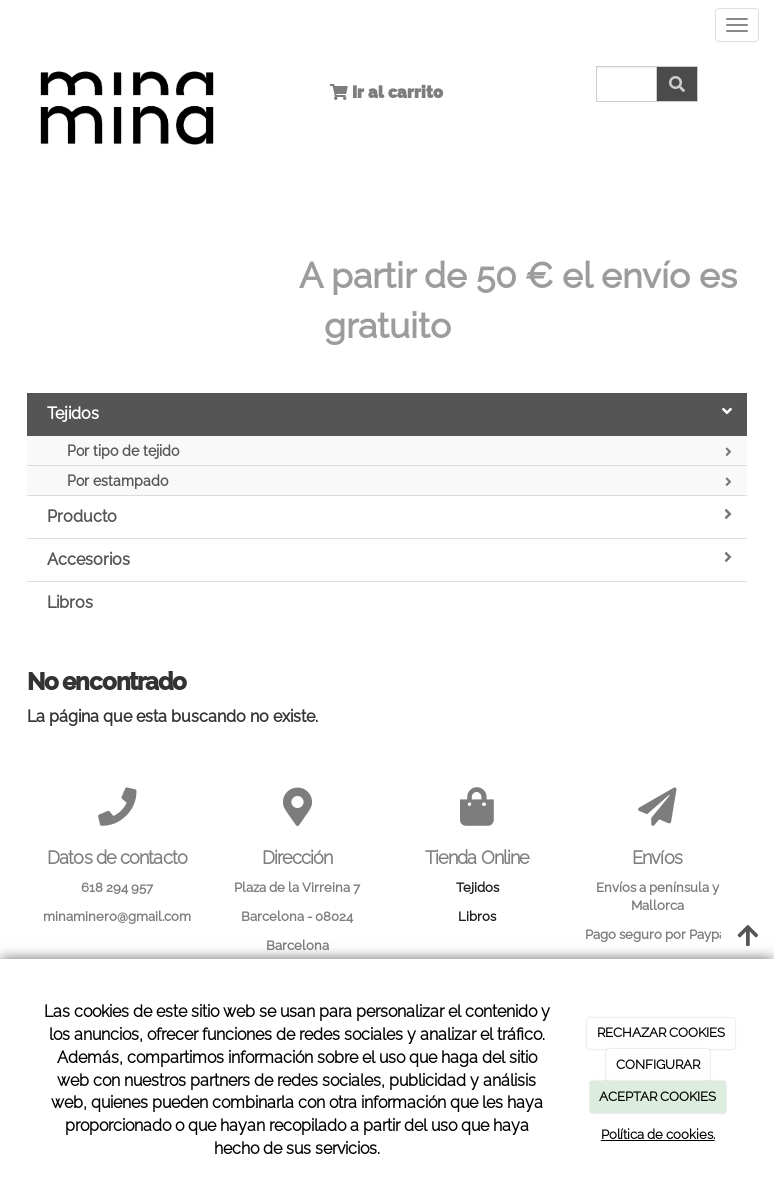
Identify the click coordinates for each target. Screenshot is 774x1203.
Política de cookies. (658, 1134)
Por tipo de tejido (399, 451)
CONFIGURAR (658, 1064)
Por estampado (399, 481)
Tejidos (389, 413)
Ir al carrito (395, 92)
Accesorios (389, 559)
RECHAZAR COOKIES (661, 1032)
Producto (389, 516)
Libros (70, 602)
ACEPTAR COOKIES (657, 1096)
